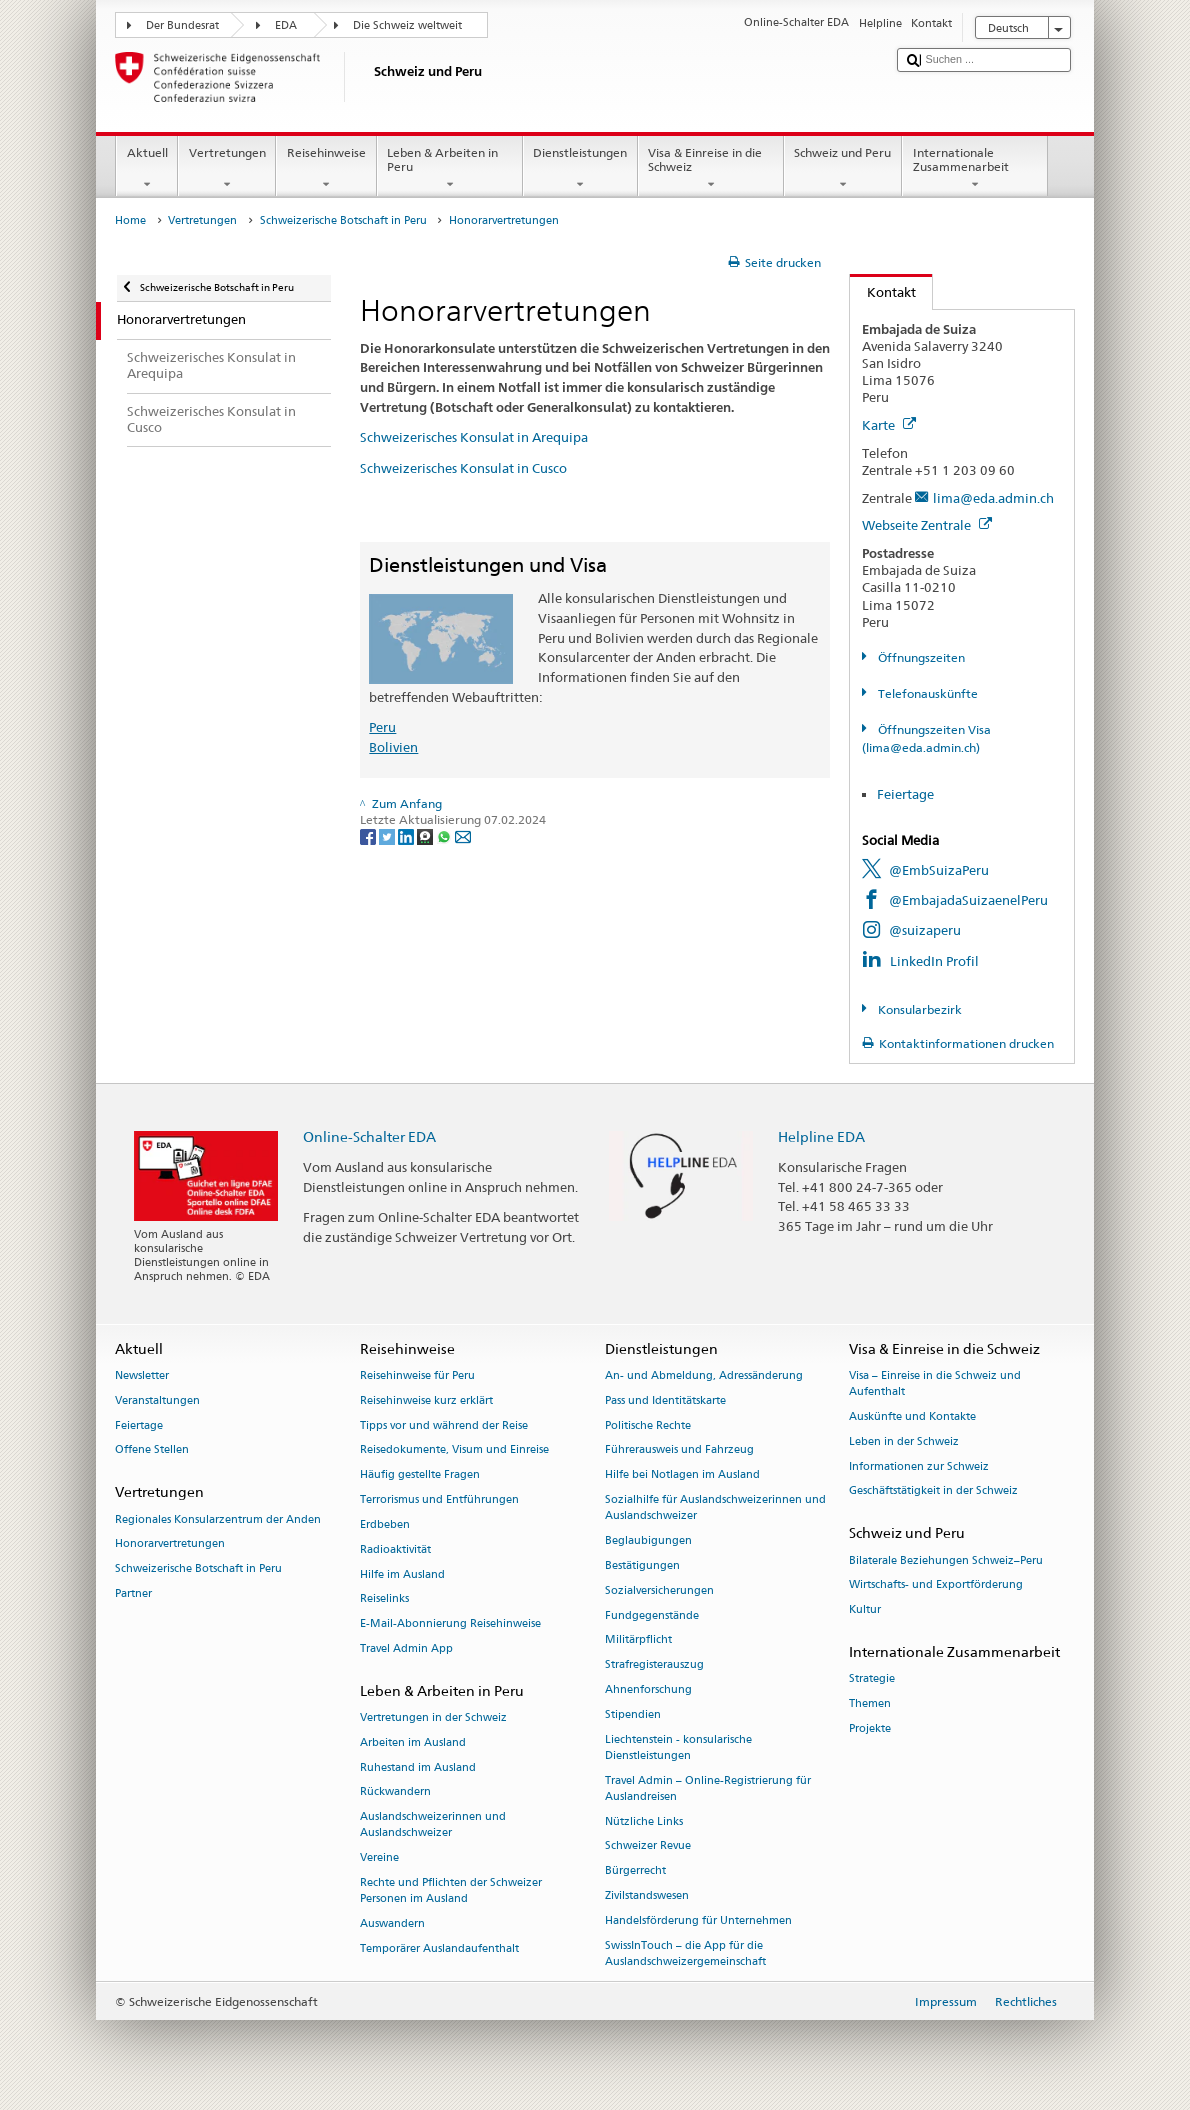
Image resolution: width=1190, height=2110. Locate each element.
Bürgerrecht (635, 1871)
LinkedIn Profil (934, 961)
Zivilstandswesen (647, 1895)
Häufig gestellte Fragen (420, 1475)
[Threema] (426, 835)
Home (130, 220)
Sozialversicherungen (659, 1590)
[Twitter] (388, 835)
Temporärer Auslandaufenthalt (439, 1948)
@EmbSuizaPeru (939, 870)
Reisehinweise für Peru (417, 1375)
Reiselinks (384, 1599)
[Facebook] (369, 835)
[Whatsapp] (445, 835)
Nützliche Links (644, 1821)
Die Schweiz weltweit (407, 25)
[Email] (463, 835)
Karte (889, 425)
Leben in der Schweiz (904, 1441)
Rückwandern (395, 1792)
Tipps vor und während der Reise (444, 1425)
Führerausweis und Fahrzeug (679, 1450)
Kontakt (883, 292)
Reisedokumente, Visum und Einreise (454, 1450)
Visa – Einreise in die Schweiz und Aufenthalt (935, 1383)
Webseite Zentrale (927, 525)
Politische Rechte (648, 1425)
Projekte (870, 1728)
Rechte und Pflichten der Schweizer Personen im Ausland (451, 1890)
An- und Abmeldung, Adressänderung (704, 1375)
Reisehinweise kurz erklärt (426, 1400)
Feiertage (905, 794)
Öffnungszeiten (920, 657)
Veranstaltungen (157, 1400)
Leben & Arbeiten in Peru (450, 169)
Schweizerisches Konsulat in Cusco (463, 468)
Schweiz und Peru (843, 169)
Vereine (379, 1858)
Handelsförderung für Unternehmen (698, 1920)
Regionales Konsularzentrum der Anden (218, 1519)
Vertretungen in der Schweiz (433, 1717)
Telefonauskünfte (926, 693)
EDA (286, 25)
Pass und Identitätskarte (665, 1400)
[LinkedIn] (407, 835)
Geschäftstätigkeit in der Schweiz (933, 1491)
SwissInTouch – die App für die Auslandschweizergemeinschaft (685, 1953)
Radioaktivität (395, 1549)
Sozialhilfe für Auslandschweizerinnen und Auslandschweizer (715, 1507)
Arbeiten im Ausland (413, 1742)
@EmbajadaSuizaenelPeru (968, 900)
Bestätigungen (642, 1565)
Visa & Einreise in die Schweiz (711, 169)
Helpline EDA (821, 1136)
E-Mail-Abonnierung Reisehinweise (450, 1624)
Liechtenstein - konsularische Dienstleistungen (678, 1747)
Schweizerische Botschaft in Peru (343, 220)
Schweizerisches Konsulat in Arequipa (474, 437)
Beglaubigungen (648, 1540)
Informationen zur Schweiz (919, 1466)
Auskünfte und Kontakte (912, 1416)
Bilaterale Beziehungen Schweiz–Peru (946, 1560)
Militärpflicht (638, 1640)
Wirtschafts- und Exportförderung (936, 1585)
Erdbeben (385, 1524)
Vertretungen (227, 169)
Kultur (865, 1610)
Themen (870, 1703)
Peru (382, 727)
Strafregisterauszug (654, 1665)
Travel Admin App (406, 1648)
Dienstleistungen (580, 169)
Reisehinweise (326, 169)
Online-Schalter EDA (369, 1136)
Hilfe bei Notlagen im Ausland (682, 1475)
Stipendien (633, 1714)
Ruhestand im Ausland (418, 1767)
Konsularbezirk (918, 1009)
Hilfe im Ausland (402, 1574)
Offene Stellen (152, 1450)
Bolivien (393, 747)
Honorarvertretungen (170, 1544)
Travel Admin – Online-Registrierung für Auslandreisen (708, 1788)
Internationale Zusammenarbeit (975, 169)
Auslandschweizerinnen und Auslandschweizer (433, 1825)
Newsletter (142, 1375)
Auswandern (392, 1923)
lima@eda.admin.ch (993, 498)
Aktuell (147, 169)
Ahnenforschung (648, 1689)
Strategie (872, 1679)
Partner (133, 1593)
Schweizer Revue (648, 1846)
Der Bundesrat (182, 25)
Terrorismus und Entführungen (439, 1499)
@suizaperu (925, 930)
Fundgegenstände (652, 1615)
